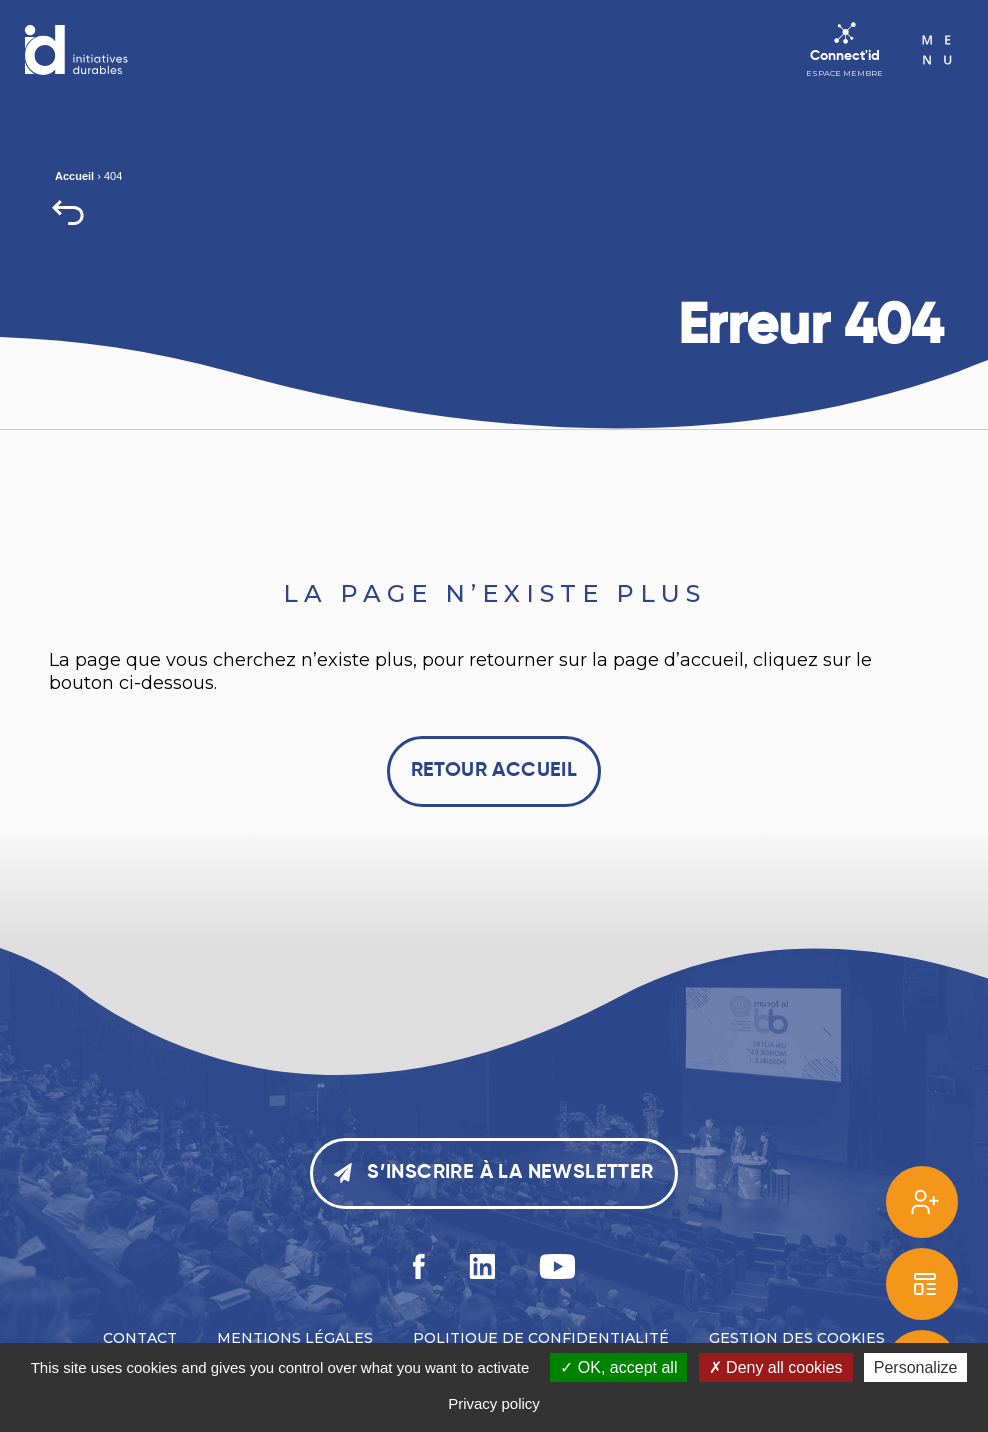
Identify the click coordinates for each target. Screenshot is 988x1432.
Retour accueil (494, 771)
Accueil (74, 176)
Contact (140, 1338)
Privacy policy (494, 1403)
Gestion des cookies (797, 1338)
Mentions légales (295, 1338)
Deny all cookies (776, 1367)
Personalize (916, 1367)
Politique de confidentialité (541, 1338)
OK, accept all (618, 1367)
